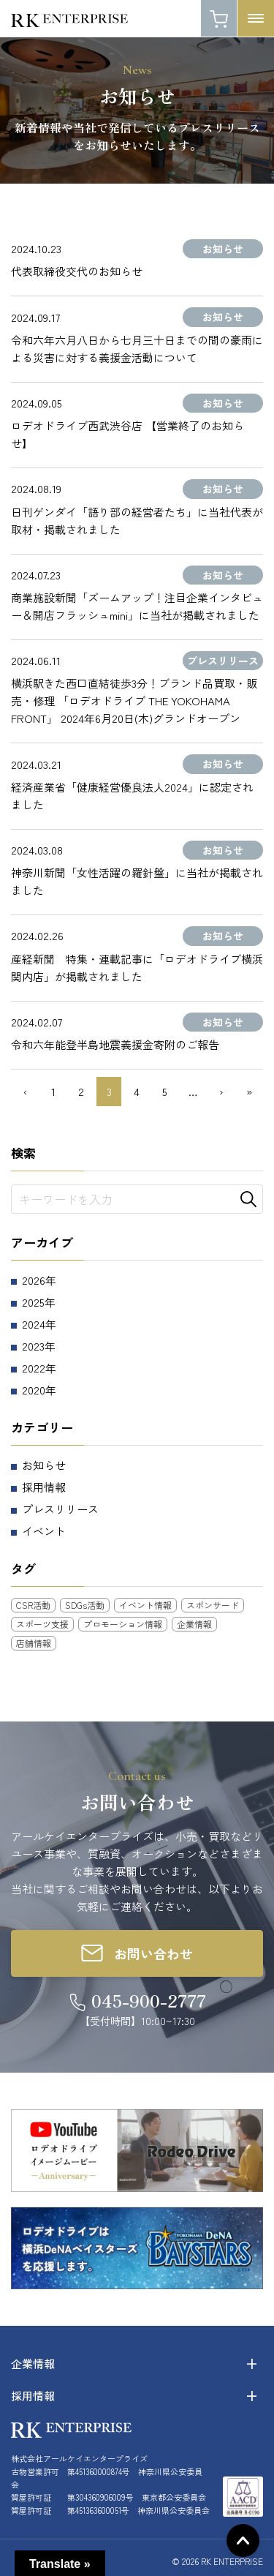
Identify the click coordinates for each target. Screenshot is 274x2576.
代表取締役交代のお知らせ (76, 271)
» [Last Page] (249, 1091)
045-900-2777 (148, 2000)
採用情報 (44, 1487)
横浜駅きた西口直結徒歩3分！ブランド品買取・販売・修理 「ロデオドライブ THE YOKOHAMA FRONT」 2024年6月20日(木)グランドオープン (134, 700)
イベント (44, 1531)
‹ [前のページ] (25, 1091)
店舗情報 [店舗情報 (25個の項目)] (33, 1643)
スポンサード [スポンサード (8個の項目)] (212, 1605)
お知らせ (44, 1465)
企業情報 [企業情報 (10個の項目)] (194, 1624)
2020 (33, 1389)
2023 (33, 1345)
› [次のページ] (221, 1091)
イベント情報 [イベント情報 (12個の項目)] (145, 1605)
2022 (33, 1367)
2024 (33, 1324)
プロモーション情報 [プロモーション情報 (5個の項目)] (122, 1624)
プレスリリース (60, 1509)
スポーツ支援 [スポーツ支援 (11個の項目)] (42, 1624)
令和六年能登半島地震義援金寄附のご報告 (115, 1044)
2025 (33, 1302)
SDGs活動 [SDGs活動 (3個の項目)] (84, 1605)
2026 (33, 1280)
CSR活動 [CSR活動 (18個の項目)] (33, 1605)
